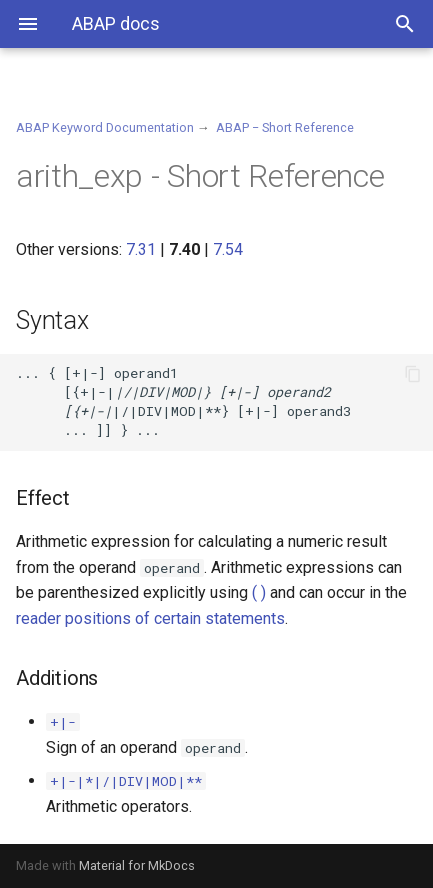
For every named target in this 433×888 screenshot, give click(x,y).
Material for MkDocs (137, 865)
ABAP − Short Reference (285, 127)
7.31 (141, 249)
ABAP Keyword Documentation (105, 127)
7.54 (228, 249)
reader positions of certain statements (150, 618)
